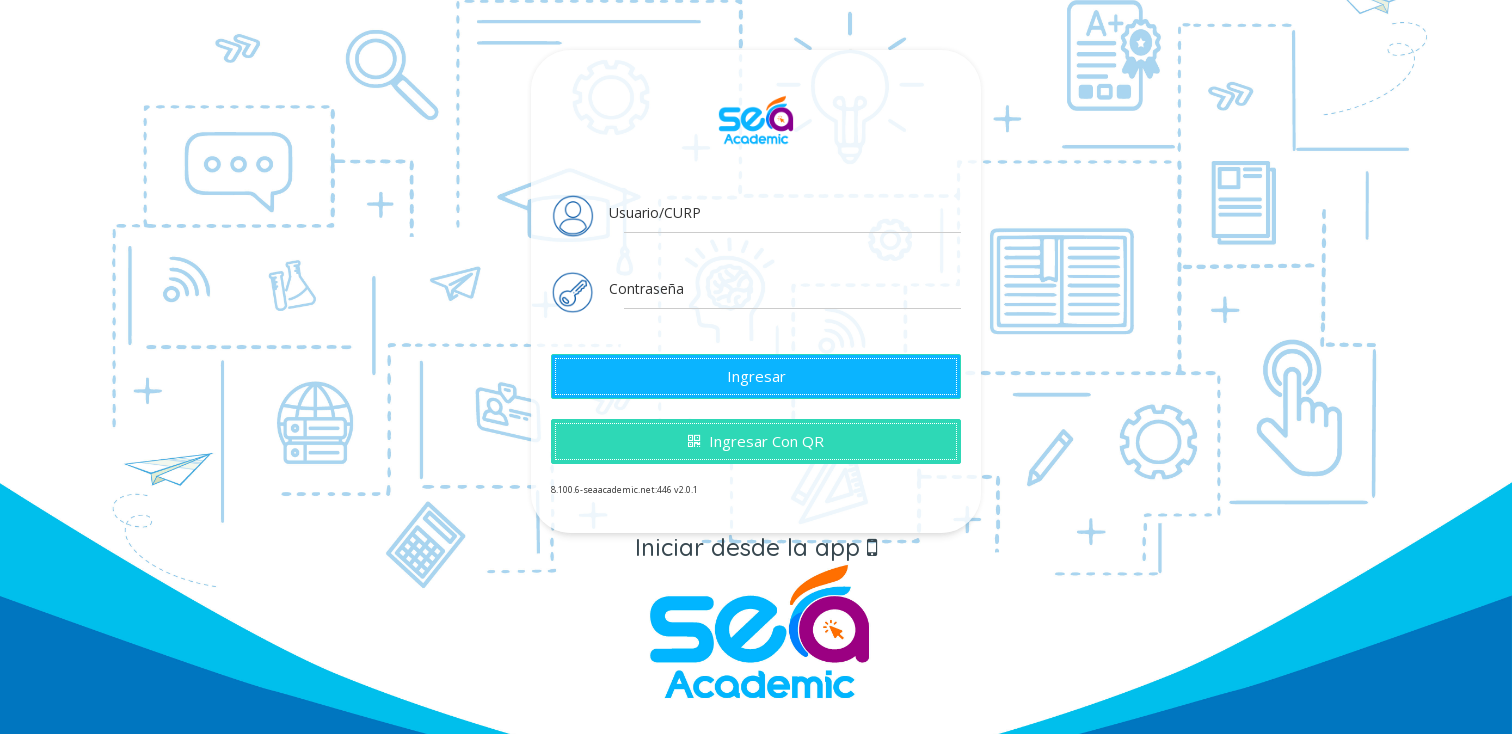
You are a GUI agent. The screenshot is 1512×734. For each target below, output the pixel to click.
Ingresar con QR (756, 441)
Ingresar (756, 376)
